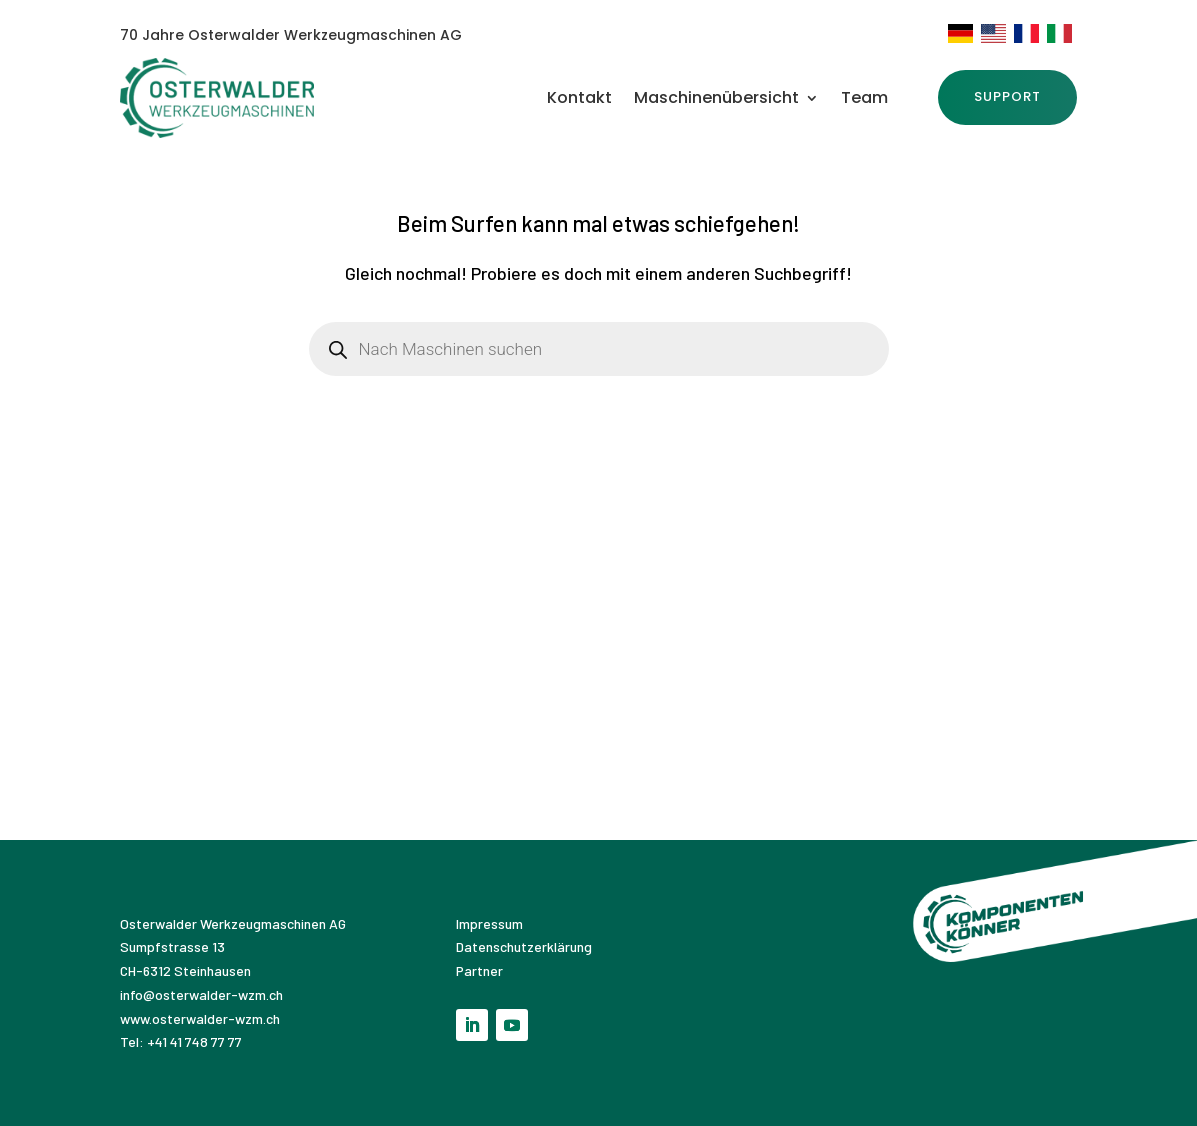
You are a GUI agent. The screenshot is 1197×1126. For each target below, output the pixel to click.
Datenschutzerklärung (524, 946)
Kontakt (579, 100)
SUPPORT (1007, 96)
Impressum (491, 923)
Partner (479, 970)
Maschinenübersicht (716, 100)
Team (864, 100)
